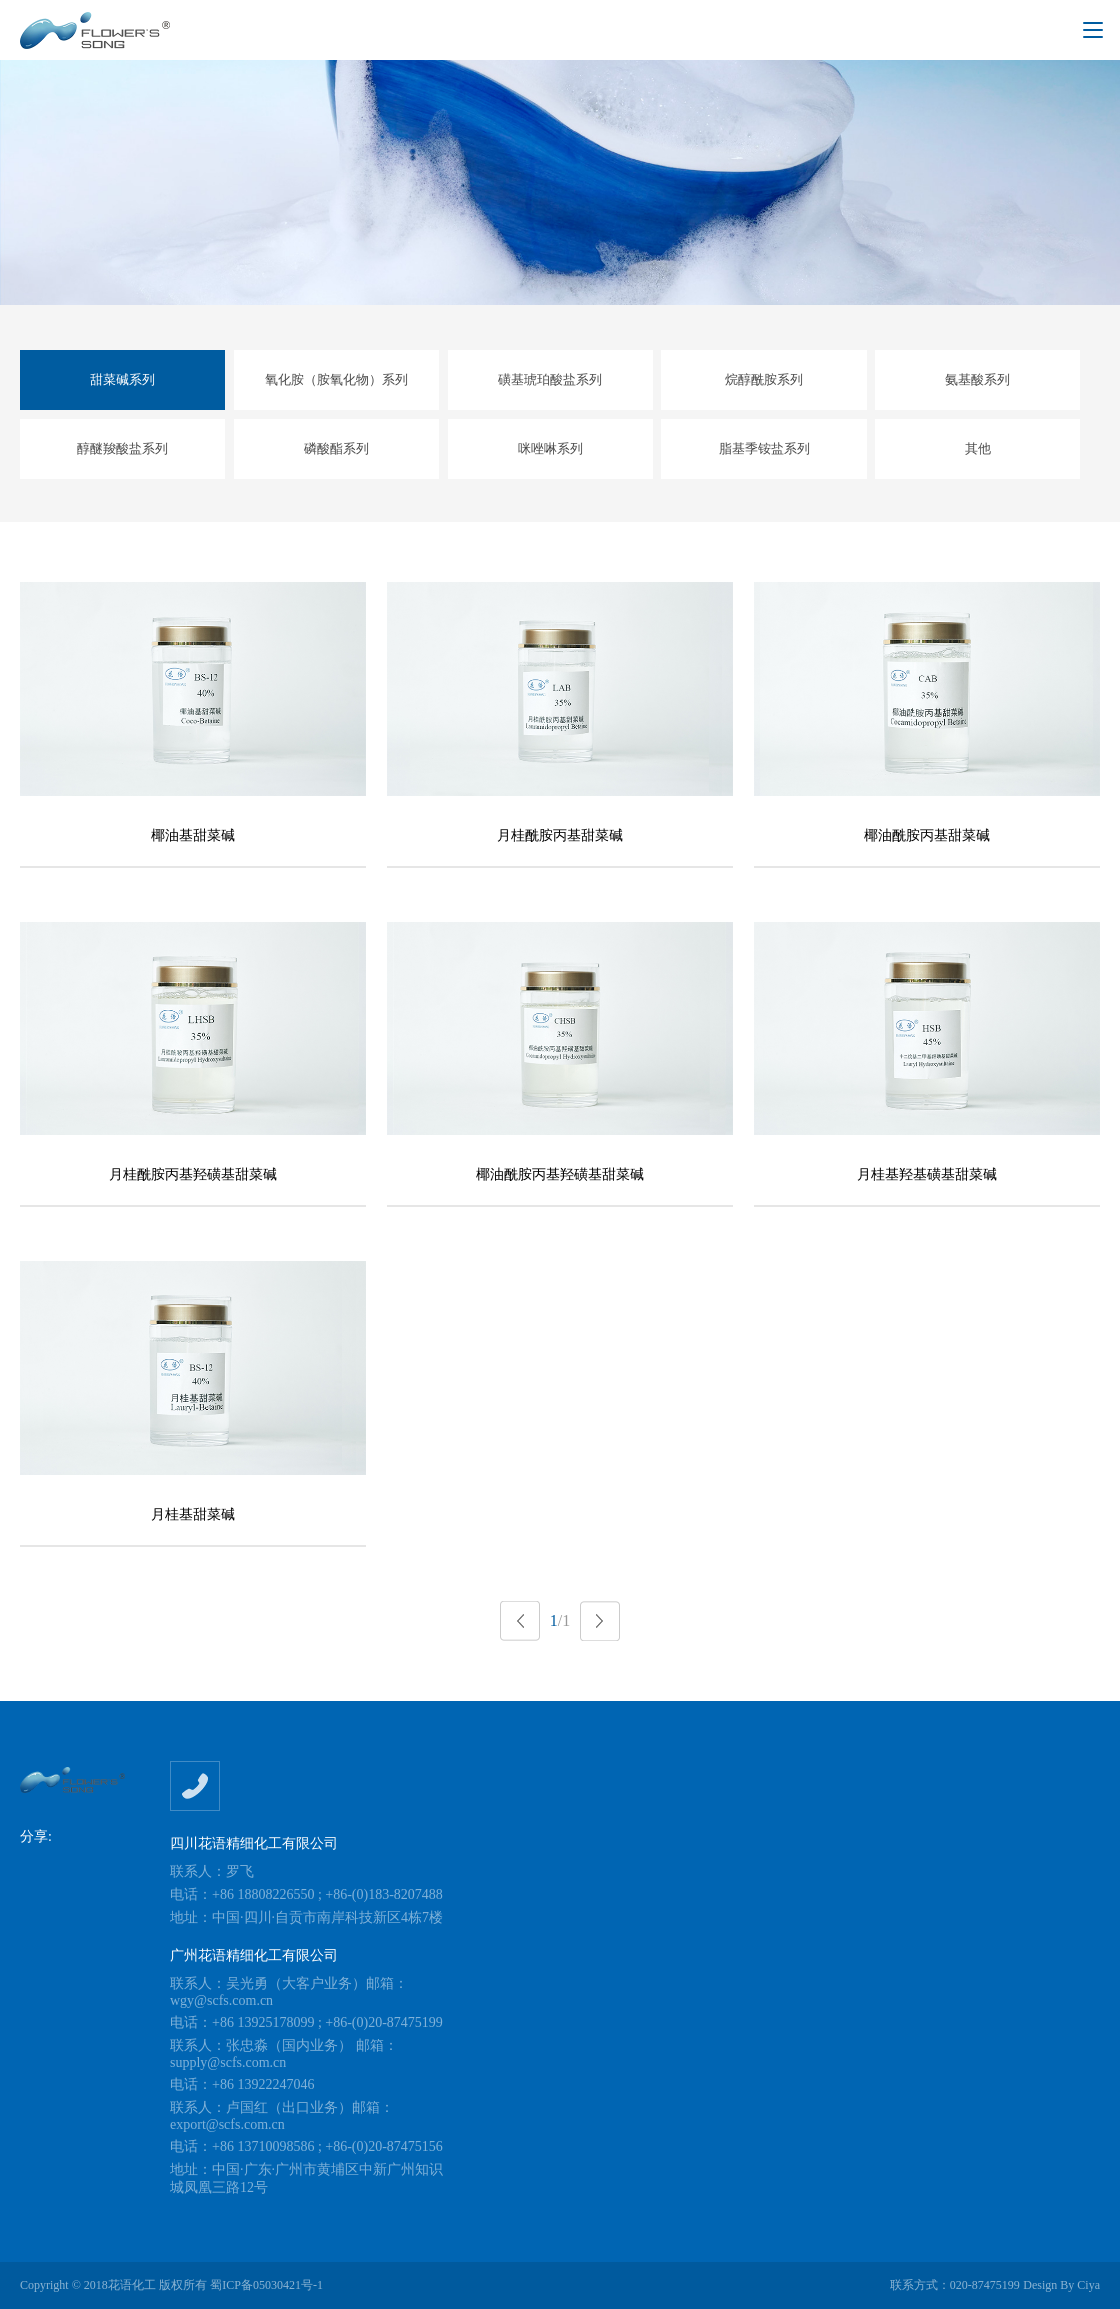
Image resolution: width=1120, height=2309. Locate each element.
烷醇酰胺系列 (764, 379)
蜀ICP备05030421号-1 (266, 2285)
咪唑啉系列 (550, 448)
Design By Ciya (1061, 2285)
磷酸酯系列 (336, 448)
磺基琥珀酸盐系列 (550, 379)
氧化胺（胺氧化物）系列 (336, 379)
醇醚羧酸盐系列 (122, 448)
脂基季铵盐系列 (764, 448)
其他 (978, 448)
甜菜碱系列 (122, 379)
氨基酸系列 (977, 379)
